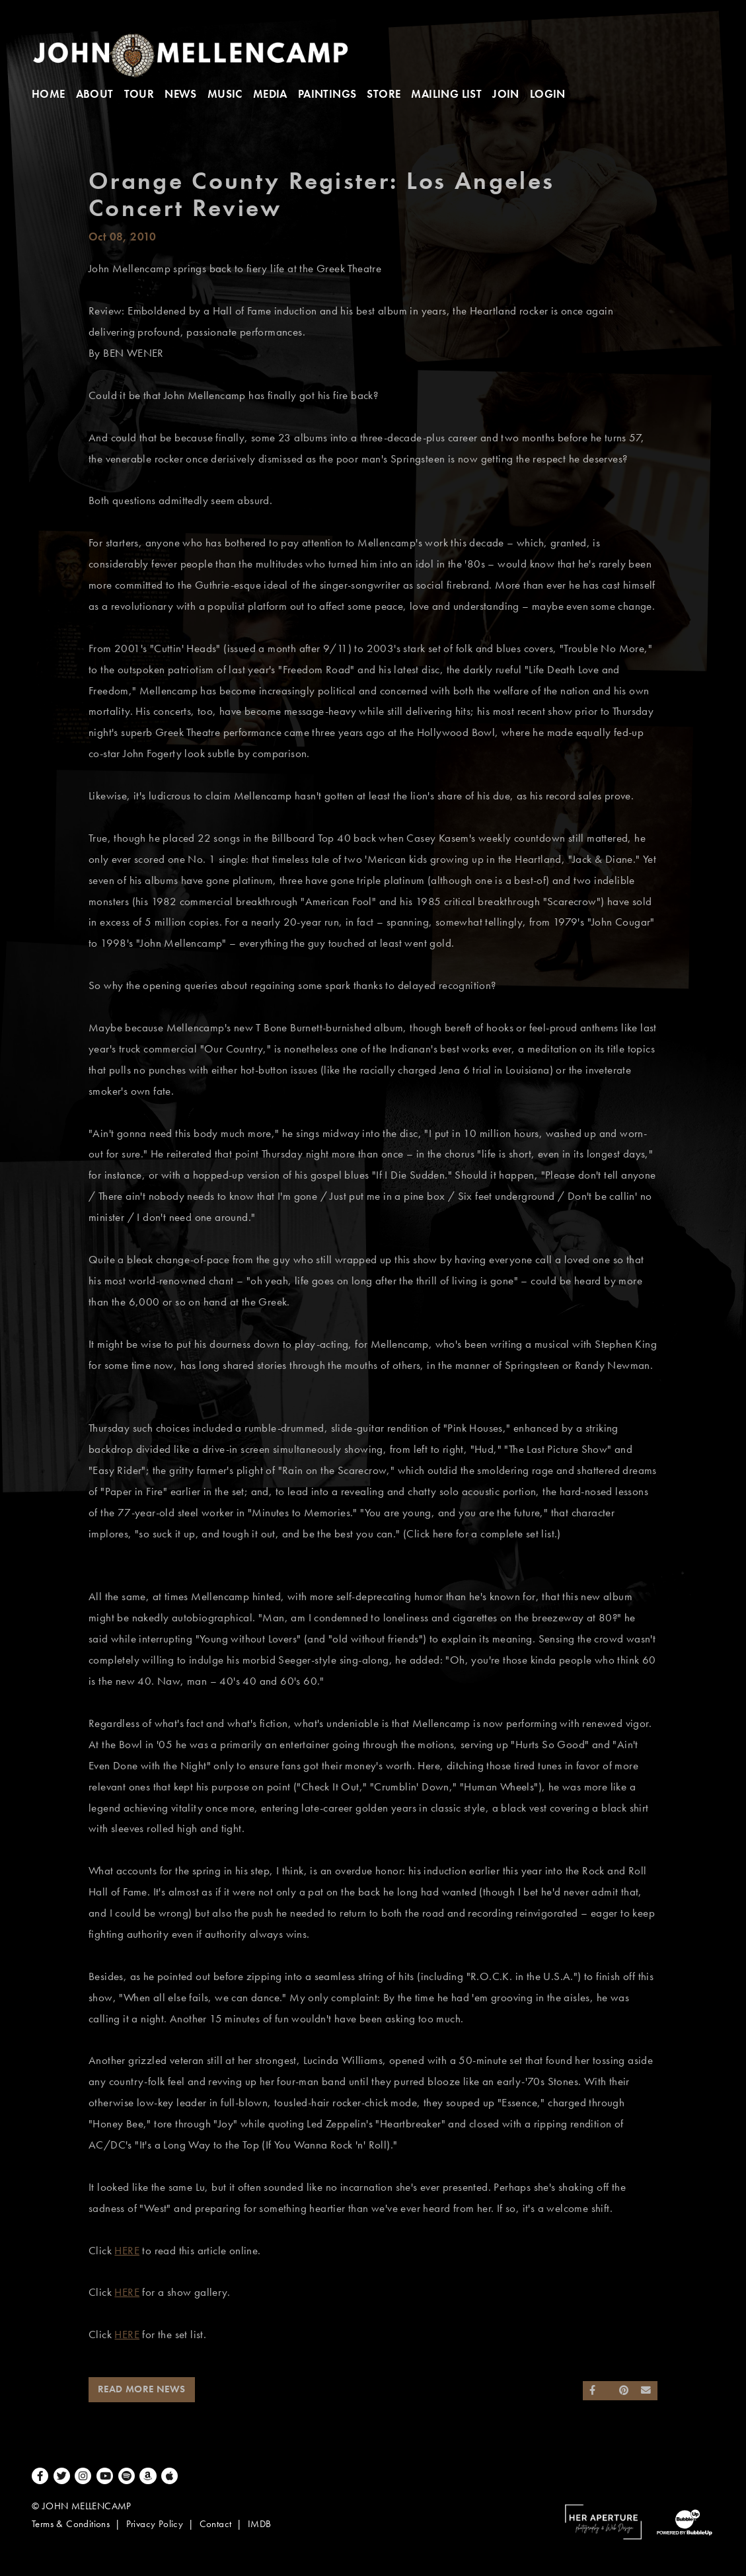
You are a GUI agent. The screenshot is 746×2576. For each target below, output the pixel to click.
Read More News (142, 2389)
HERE (126, 2251)
